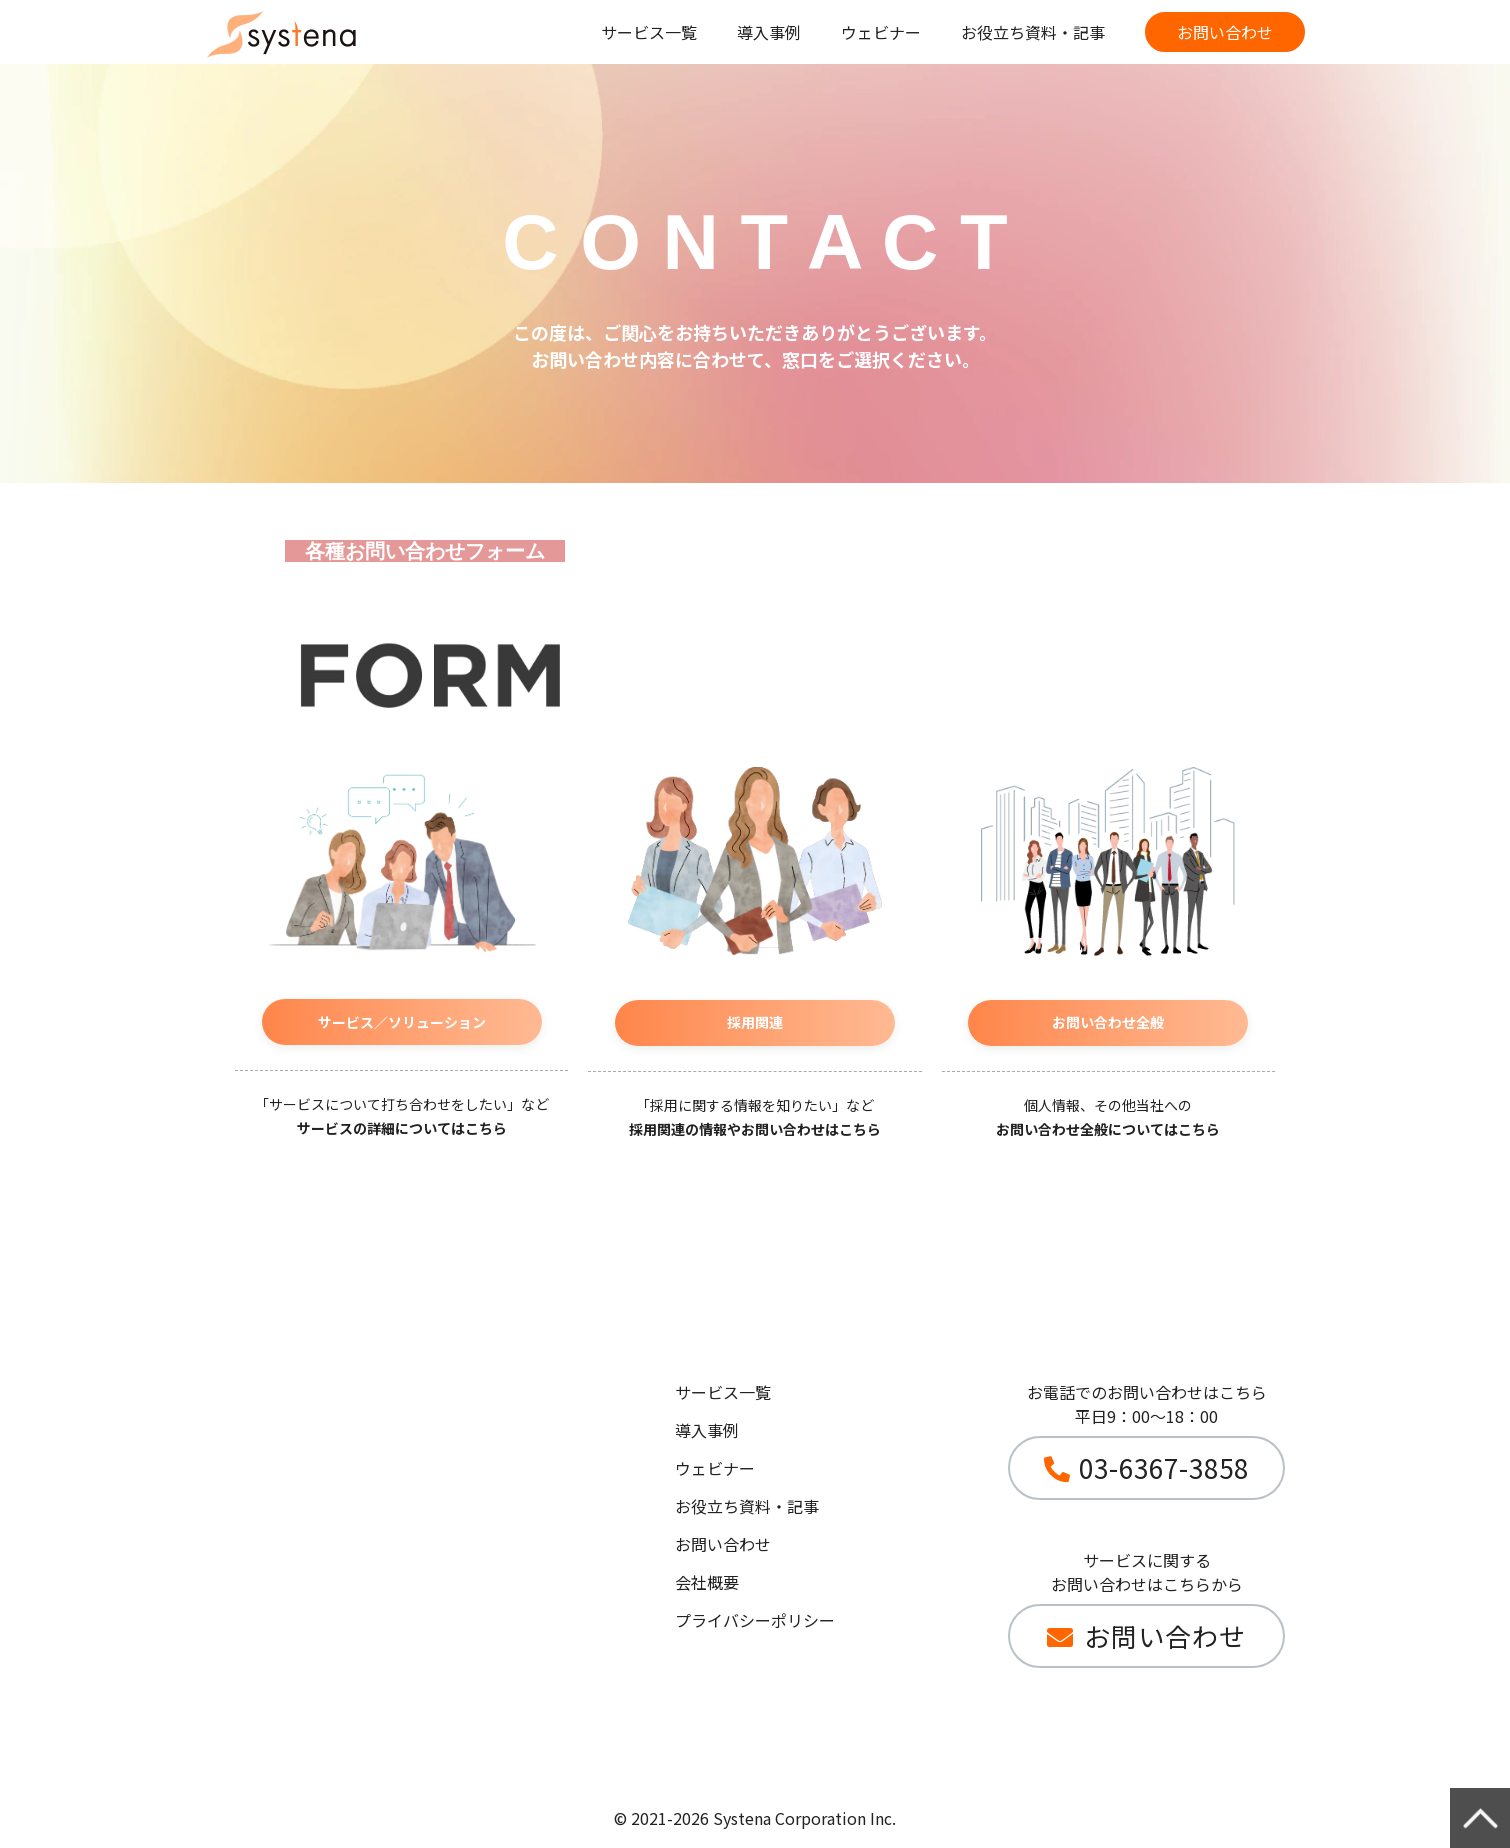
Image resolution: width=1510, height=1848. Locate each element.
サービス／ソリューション (402, 1022)
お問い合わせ (1225, 32)
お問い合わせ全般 (1108, 1022)
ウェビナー (881, 32)
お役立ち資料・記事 (1033, 32)
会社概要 (707, 1582)
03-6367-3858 (1164, 1467)
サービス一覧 (649, 32)
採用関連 (755, 1022)
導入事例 (769, 32)
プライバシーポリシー (755, 1620)
